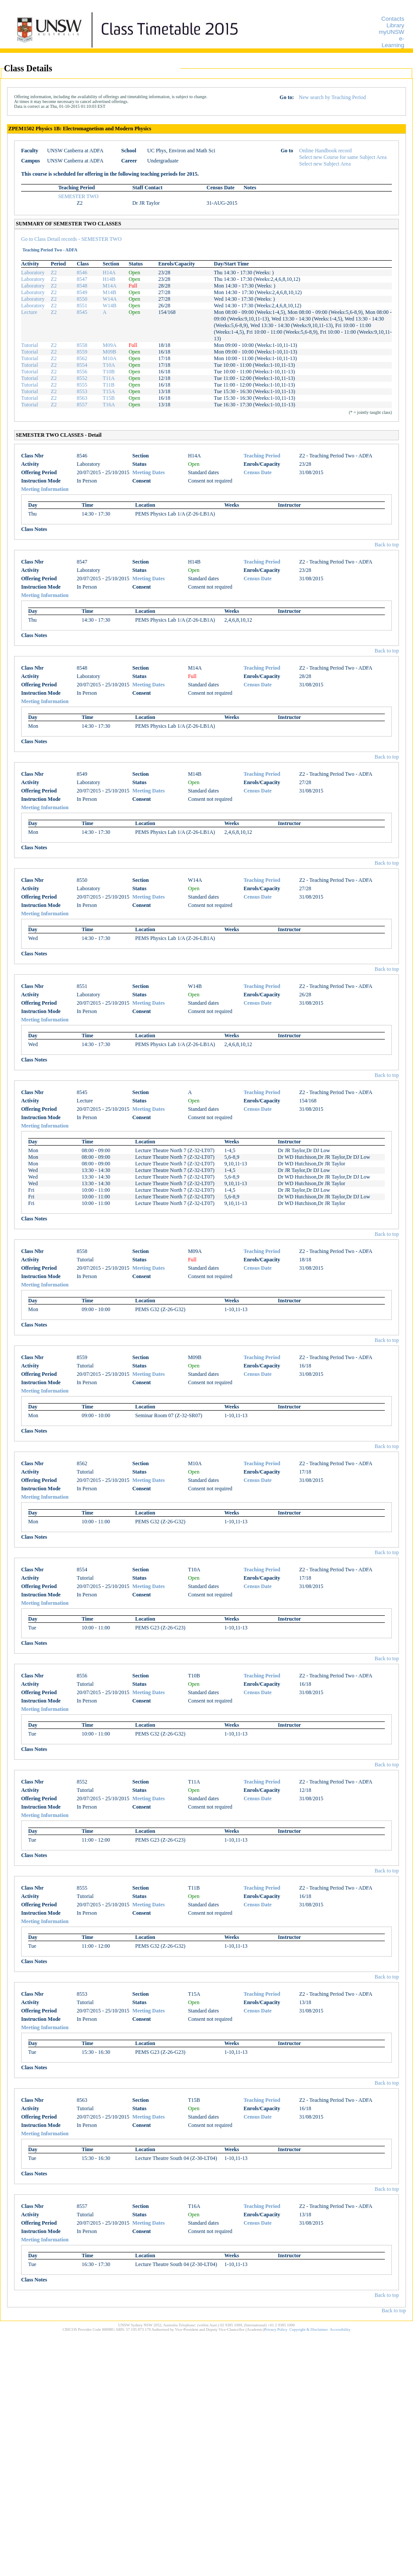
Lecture (29, 312)
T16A (109, 405)
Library (395, 25)
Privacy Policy (276, 2329)
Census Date (257, 472)
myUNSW (391, 32)
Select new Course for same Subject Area (343, 157)
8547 (82, 279)
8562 (82, 358)
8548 (82, 286)
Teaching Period (261, 456)
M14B (109, 292)
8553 (82, 391)
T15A (109, 391)
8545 (82, 312)
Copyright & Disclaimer (308, 2329)
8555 (82, 385)
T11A (109, 378)
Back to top (387, 545)
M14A (109, 286)
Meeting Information (45, 489)
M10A (109, 358)
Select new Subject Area (325, 164)
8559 (82, 352)
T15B (108, 398)
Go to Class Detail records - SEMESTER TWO (71, 239)
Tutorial (29, 345)
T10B (108, 372)
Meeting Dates (149, 472)
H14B (109, 279)
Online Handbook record (325, 150)
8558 (82, 345)
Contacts (392, 18)
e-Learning (393, 41)
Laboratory (32, 272)
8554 (82, 365)
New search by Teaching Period (332, 97)
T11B (108, 385)
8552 (82, 378)
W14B (109, 305)
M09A (109, 345)
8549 (82, 292)
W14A (110, 299)
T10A (109, 365)
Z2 (53, 272)
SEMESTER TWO (78, 196)
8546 (82, 272)
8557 (82, 405)
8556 (82, 372)
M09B (109, 352)
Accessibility (340, 2329)
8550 (82, 299)
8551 (82, 305)
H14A (109, 272)
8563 (82, 398)
